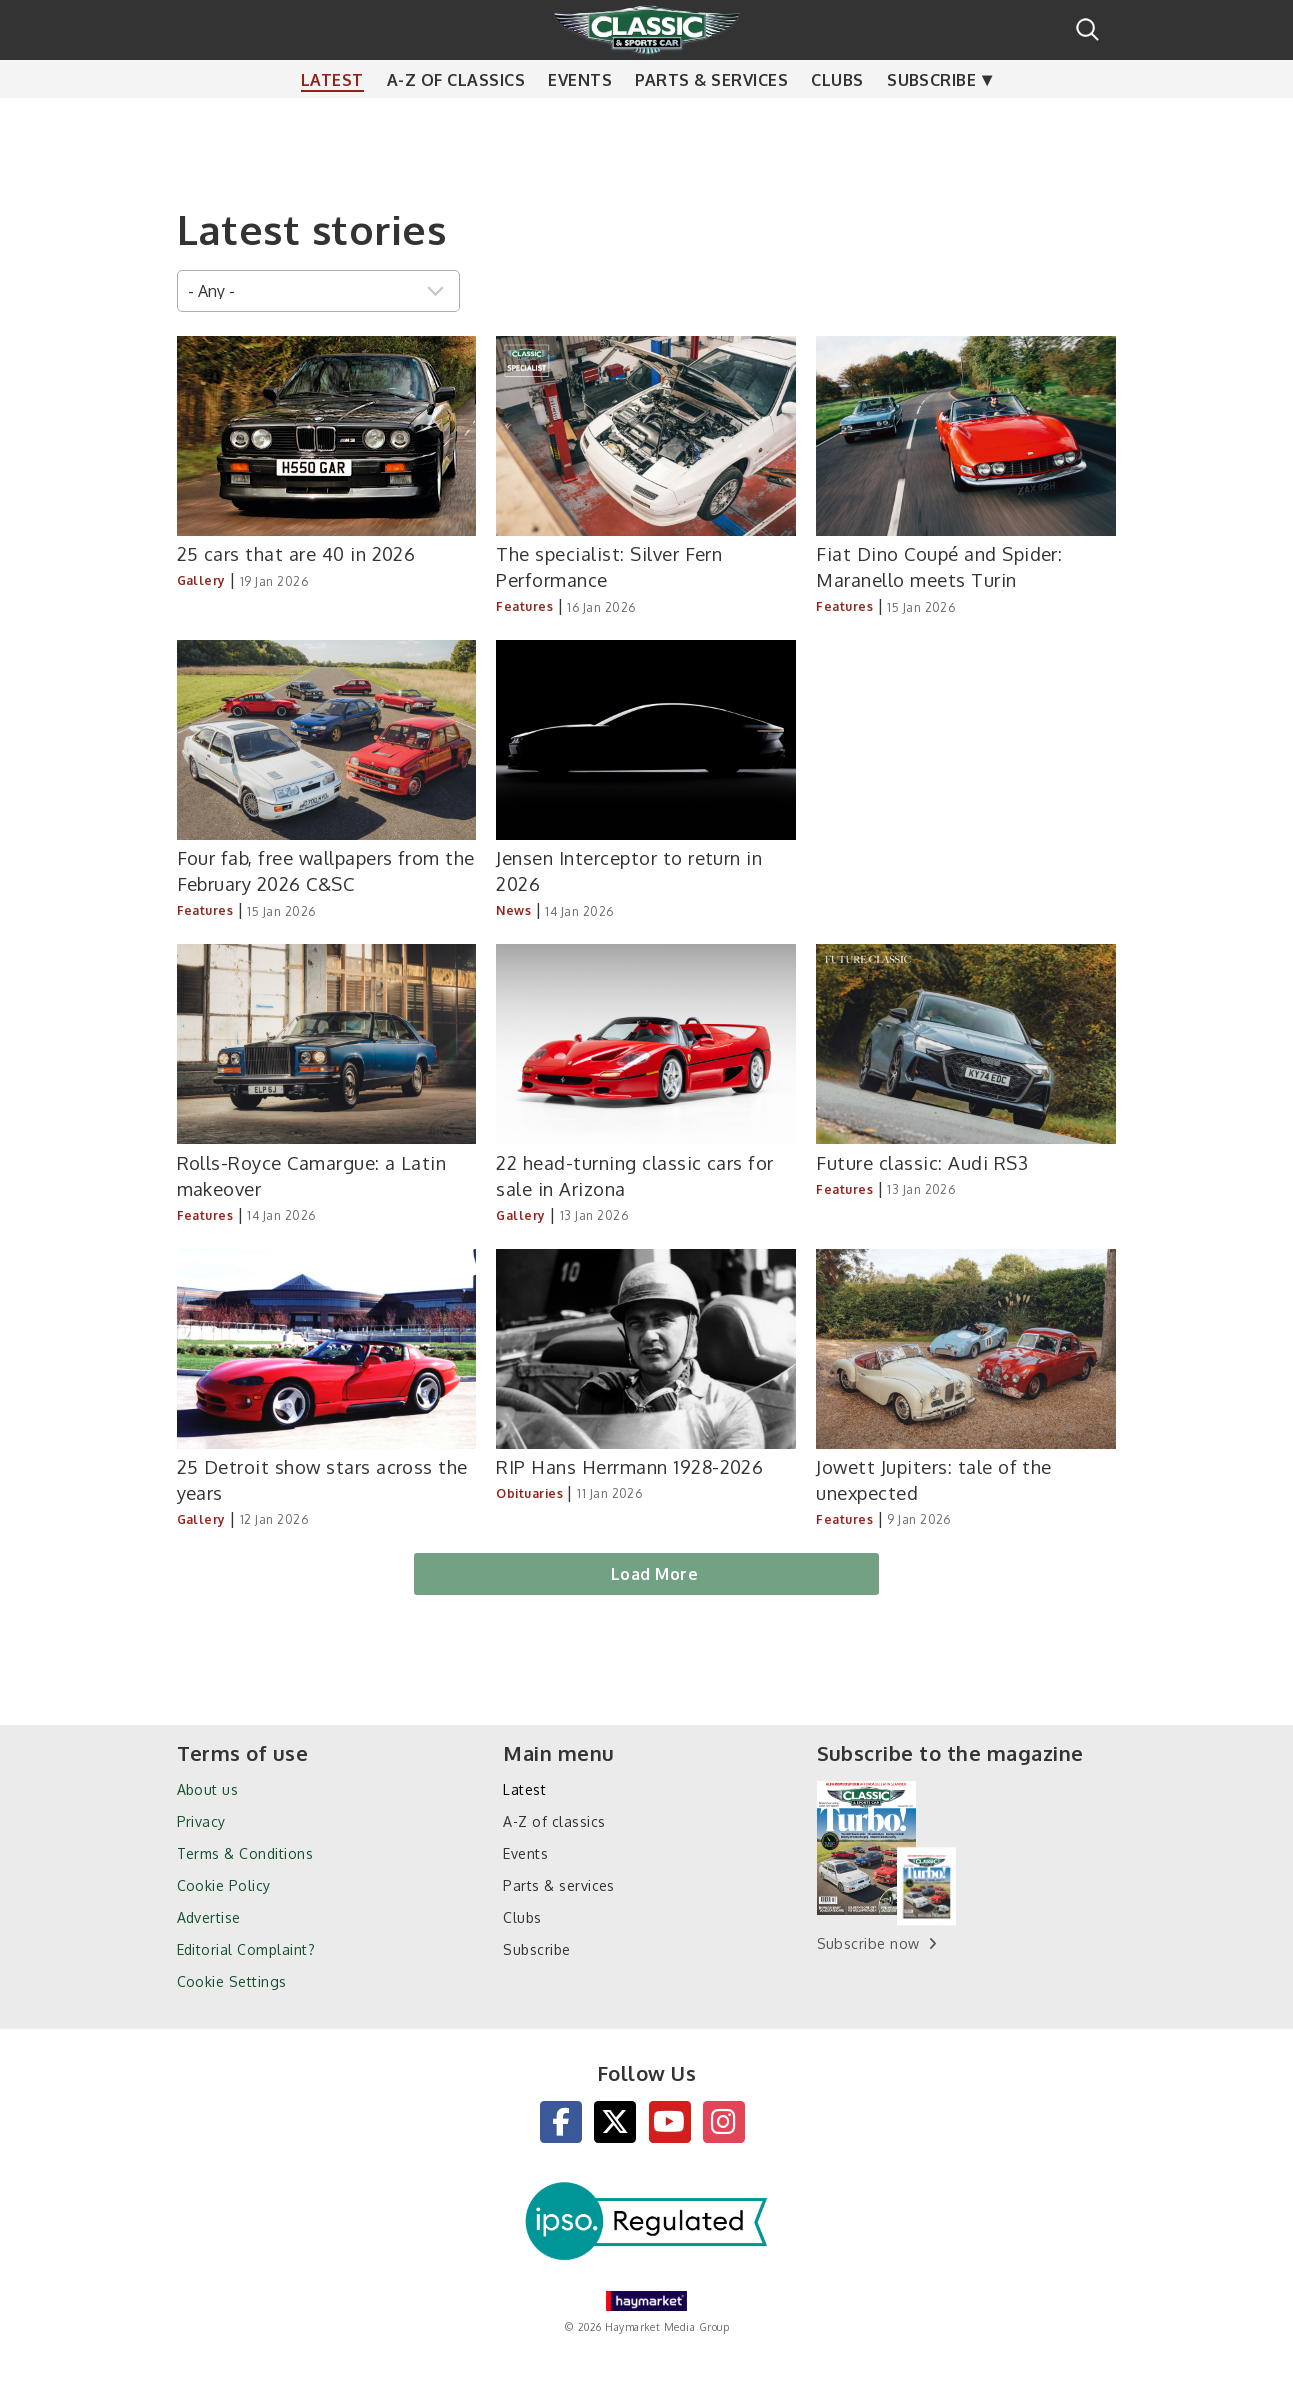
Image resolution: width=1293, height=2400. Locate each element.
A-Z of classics (456, 120)
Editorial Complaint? (246, 1949)
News (513, 910)
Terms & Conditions (245, 1853)
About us (208, 1789)
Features (524, 606)
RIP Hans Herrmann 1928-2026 (629, 1466)
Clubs (837, 120)
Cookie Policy (224, 1885)
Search (1087, 29)
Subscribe (931, 120)
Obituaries (529, 1493)
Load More (654, 1574)
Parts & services (711, 120)
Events (580, 120)
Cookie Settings (232, 1981)
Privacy (201, 1821)
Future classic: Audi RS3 (922, 1162)
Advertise (209, 1917)
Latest (332, 120)
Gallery (201, 580)
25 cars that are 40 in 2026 (296, 553)
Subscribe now (868, 1943)
